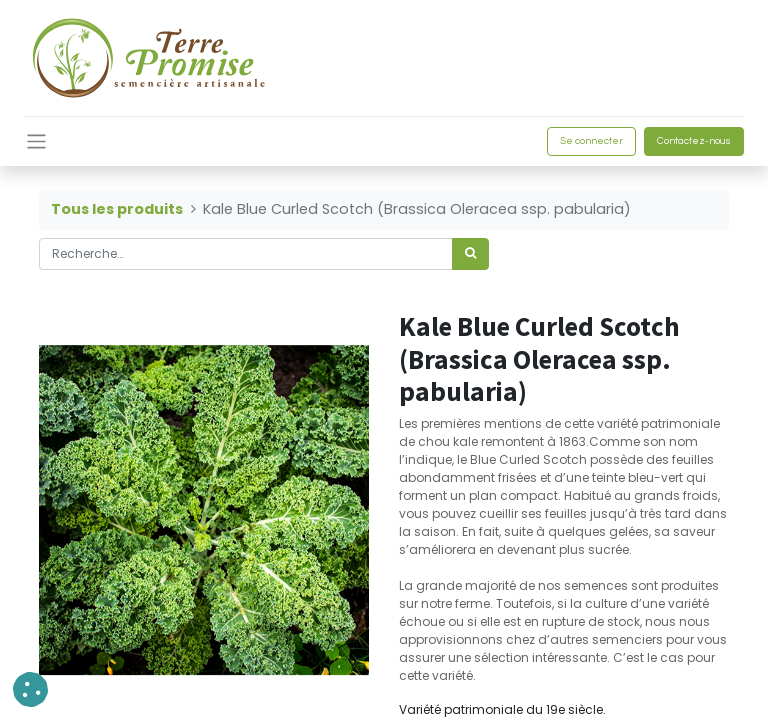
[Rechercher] (470, 254)
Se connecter (591, 141)
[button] (30, 689)
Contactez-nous (694, 141)
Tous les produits (117, 209)
